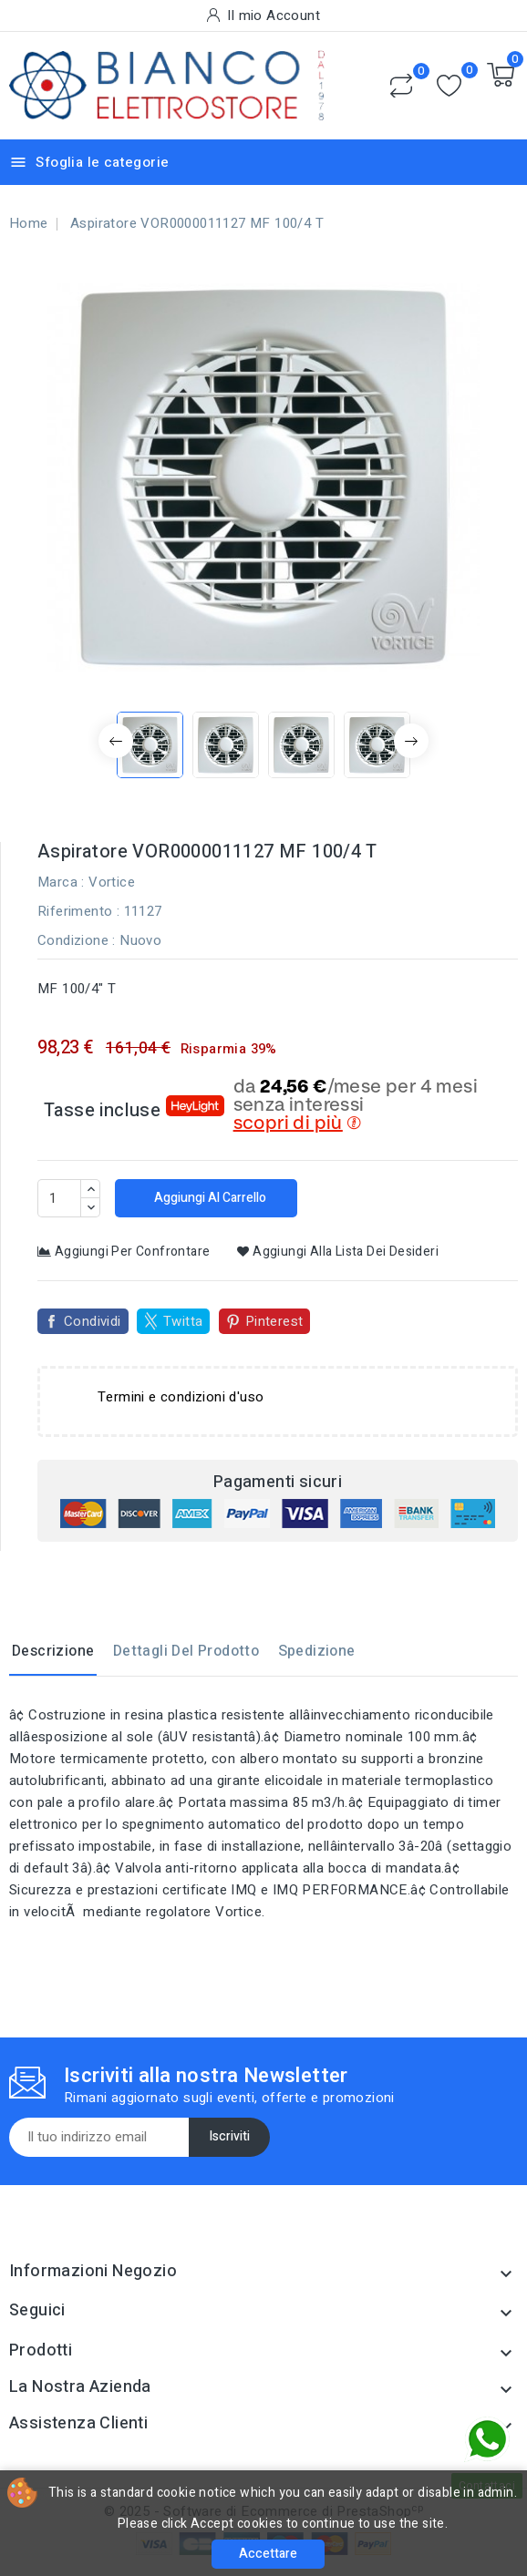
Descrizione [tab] (53, 1651)
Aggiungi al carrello (208, 1197)
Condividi (92, 1321)
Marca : (61, 882)
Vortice (111, 882)
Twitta (182, 1321)
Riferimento (74, 911)
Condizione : (76, 940)
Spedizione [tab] (317, 1651)
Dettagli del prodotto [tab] (186, 1651)
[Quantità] (59, 1198)
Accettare (268, 2553)
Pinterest (274, 1321)
